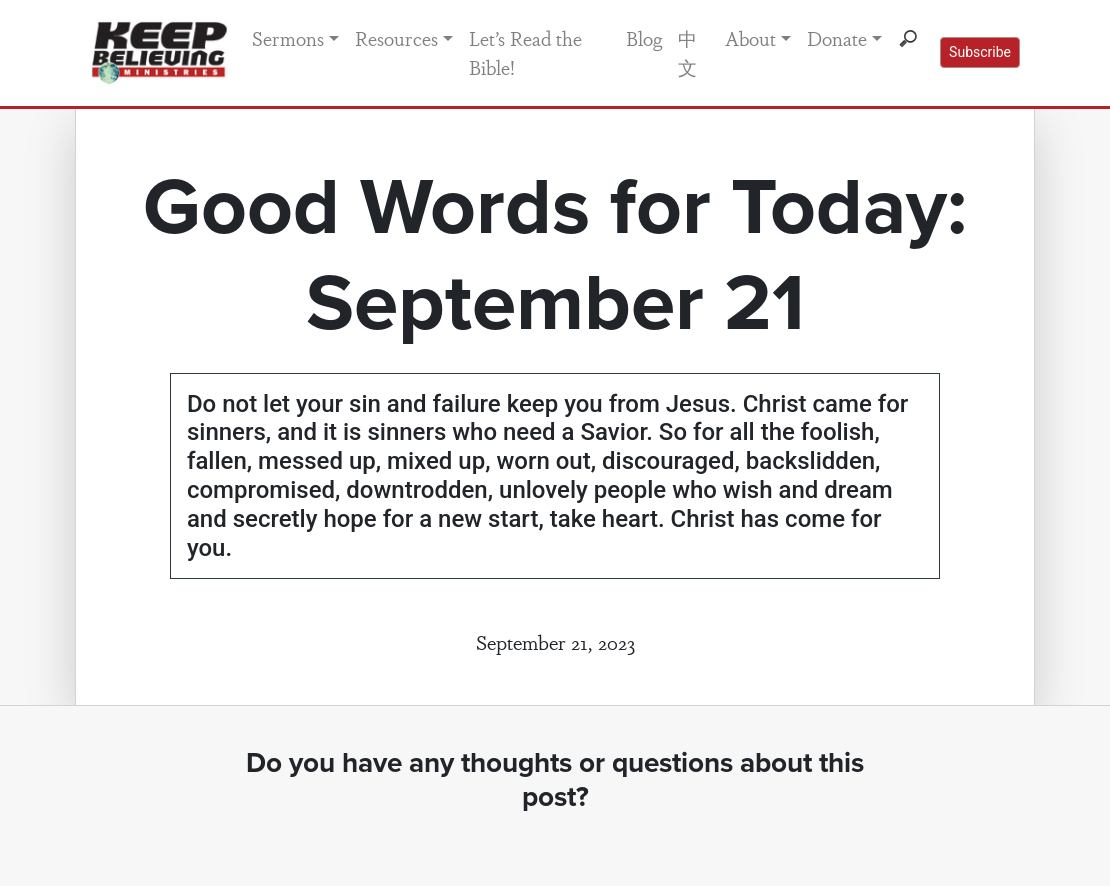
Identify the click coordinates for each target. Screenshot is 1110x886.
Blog (644, 38)
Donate (837, 38)
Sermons (288, 38)
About (750, 38)
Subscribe (980, 52)
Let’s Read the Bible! (525, 52)
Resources (396, 38)
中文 (687, 52)
